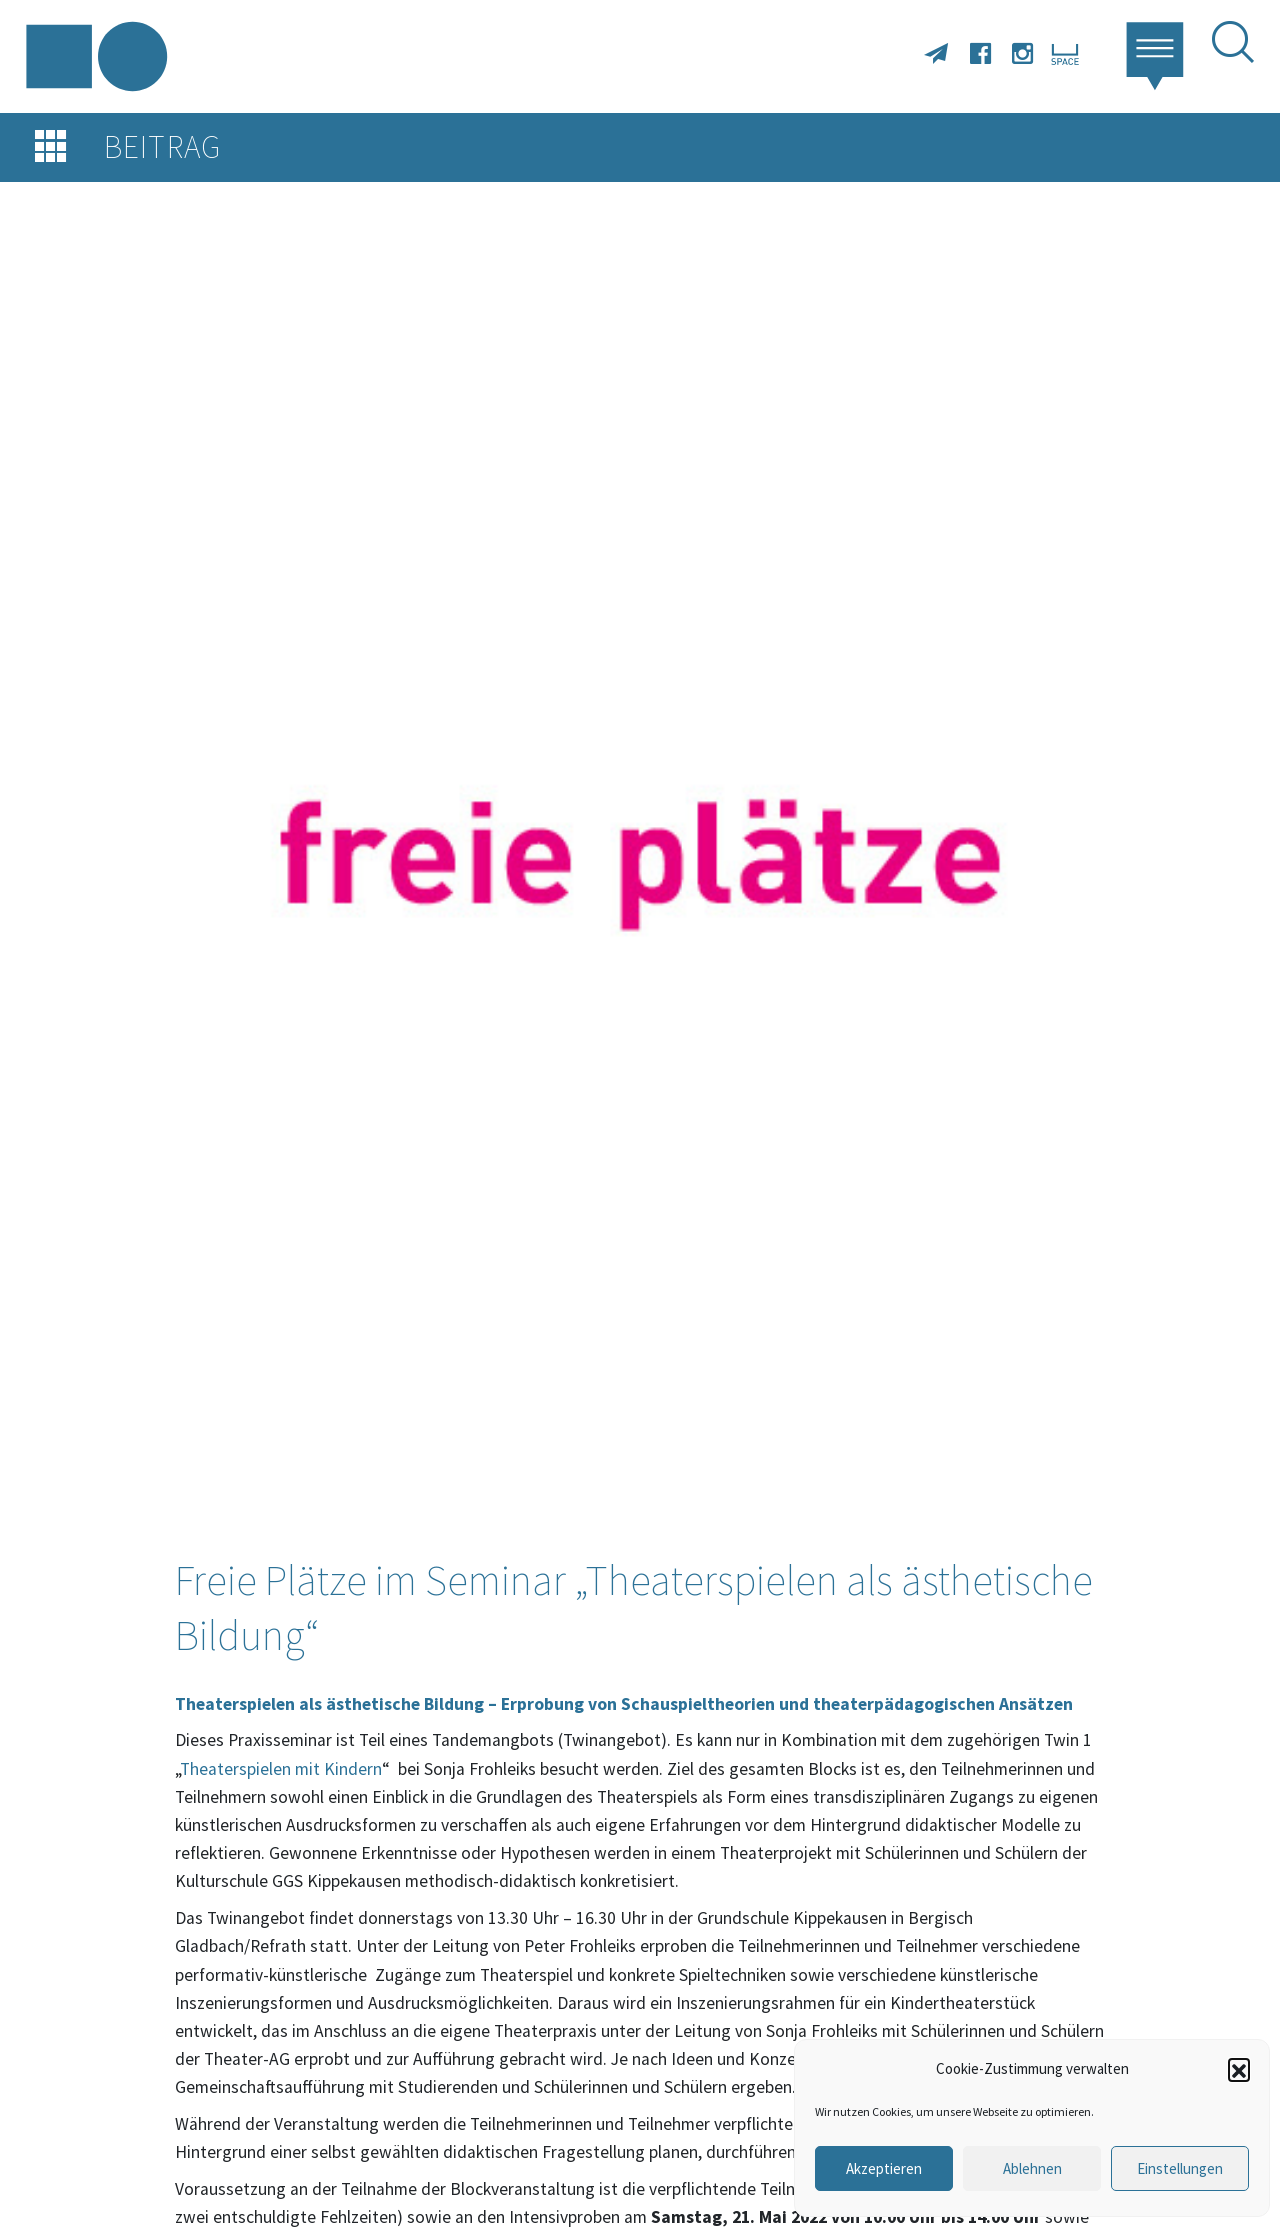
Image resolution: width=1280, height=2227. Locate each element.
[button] (1239, 2069)
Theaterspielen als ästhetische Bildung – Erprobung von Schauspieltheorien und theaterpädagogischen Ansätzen (626, 1704)
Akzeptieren (884, 2168)
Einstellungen (1180, 2168)
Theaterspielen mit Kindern (281, 1769)
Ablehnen (1032, 2168)
